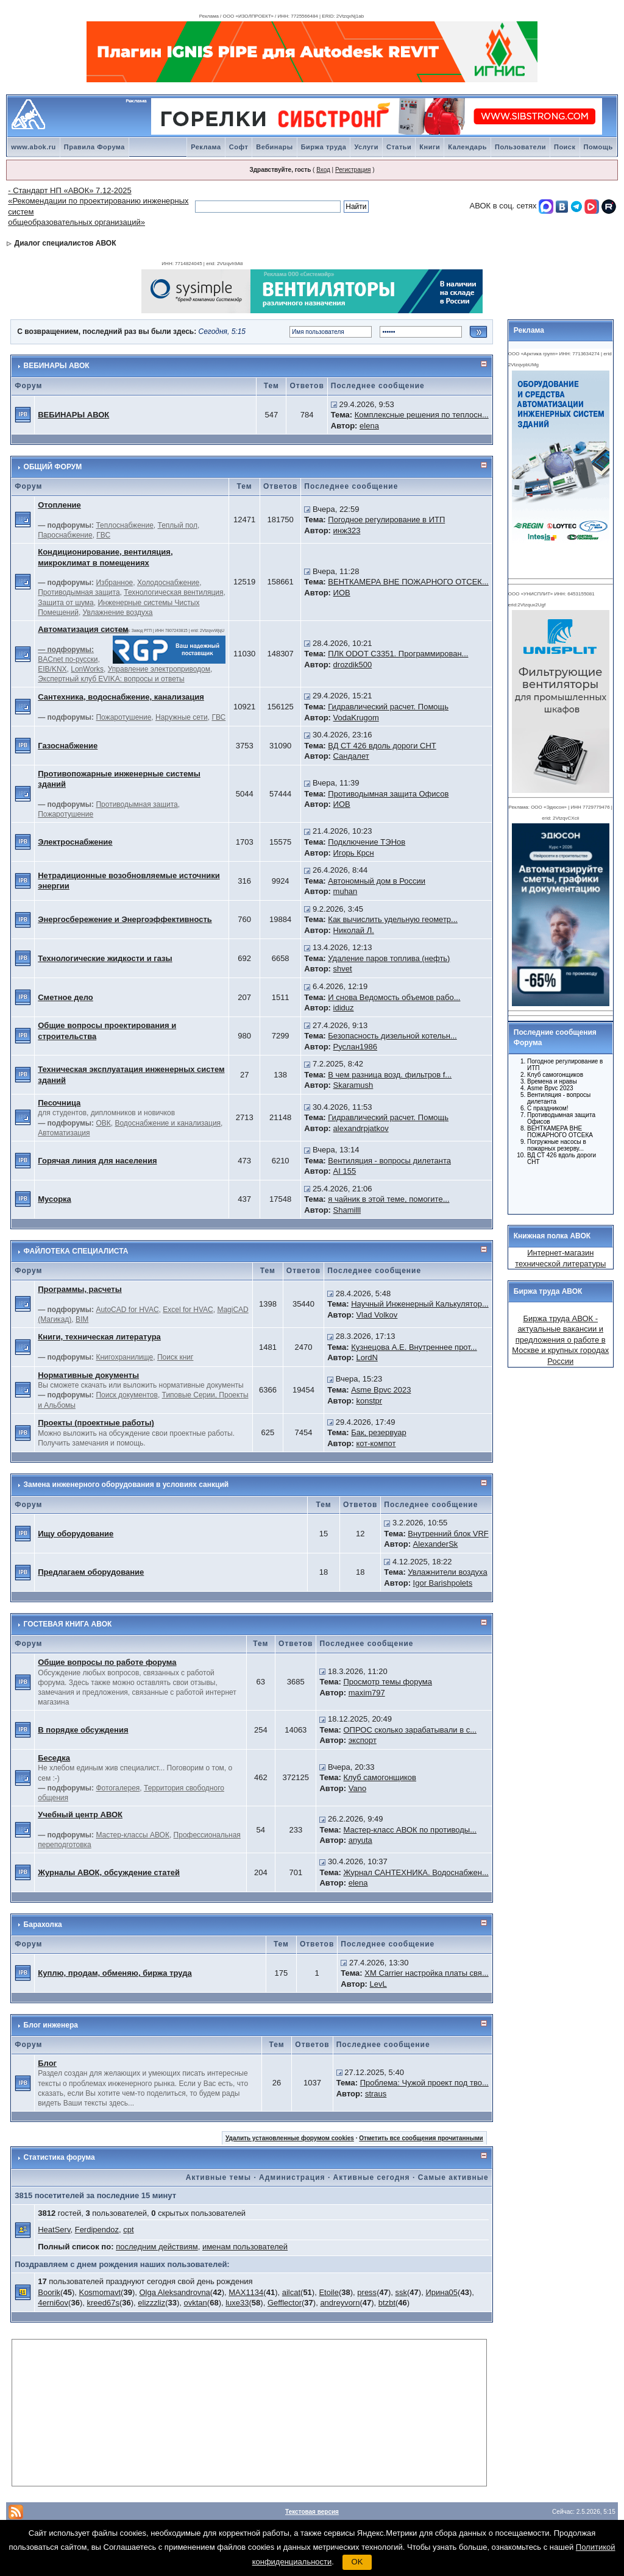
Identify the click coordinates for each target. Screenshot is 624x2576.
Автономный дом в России (376, 880)
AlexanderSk (435, 1544)
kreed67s (103, 2302)
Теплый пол (177, 525)
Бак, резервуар (378, 1432)
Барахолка (43, 1924)
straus (375, 2093)
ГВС (103, 535)
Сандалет (351, 756)
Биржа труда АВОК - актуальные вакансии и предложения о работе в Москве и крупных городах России (560, 1340)
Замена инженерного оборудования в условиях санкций (126, 1484)
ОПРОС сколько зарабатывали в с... (410, 1729)
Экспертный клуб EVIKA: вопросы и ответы (111, 679)
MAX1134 (246, 2292)
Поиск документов (126, 1395)
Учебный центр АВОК (80, 1814)
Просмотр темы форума (387, 1681)
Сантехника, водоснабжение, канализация (121, 696)
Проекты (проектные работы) (96, 1422)
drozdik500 (352, 664)
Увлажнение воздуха (118, 612)
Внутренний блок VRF (448, 1533)
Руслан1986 (355, 1046)
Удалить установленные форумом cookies (289, 2138)
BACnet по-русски (68, 659)
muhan (345, 891)
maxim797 (367, 1692)
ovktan (195, 2302)
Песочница (59, 1102)
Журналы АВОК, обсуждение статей (109, 1872)
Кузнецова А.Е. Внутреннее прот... (414, 1347)
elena (369, 425)
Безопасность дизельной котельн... (392, 1035)
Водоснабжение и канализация (168, 1123)
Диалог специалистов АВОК (65, 243)
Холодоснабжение (168, 582)
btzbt (386, 2302)
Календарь (467, 147)
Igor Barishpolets (443, 1583)
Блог (47, 2063)
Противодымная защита (78, 592)
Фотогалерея (118, 1788)
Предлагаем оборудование (91, 1572)
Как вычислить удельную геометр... (393, 919)
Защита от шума (66, 602)
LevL (378, 1984)
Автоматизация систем (83, 629)
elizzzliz (151, 2302)
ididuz (343, 1007)
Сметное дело (65, 997)
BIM (82, 1319)
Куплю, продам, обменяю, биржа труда (114, 1973)
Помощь (598, 147)
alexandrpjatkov (361, 1128)
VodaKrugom (356, 717)
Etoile (329, 2292)
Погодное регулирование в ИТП (386, 519)
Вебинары (274, 147)
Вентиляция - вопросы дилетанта (389, 1160)
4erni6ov (53, 2302)
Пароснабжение (65, 535)
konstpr (369, 1400)
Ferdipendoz (97, 2229)
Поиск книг (175, 1357)
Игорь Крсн (353, 852)
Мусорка (54, 1199)
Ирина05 (441, 2292)
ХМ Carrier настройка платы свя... (426, 1973)
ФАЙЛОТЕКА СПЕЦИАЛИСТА (76, 1251)
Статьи (398, 147)
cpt (128, 2229)
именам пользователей (245, 2246)
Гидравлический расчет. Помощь (388, 706)
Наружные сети (181, 717)
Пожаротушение (123, 717)
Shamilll (347, 1210)
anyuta (360, 1840)
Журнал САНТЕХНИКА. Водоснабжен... (415, 1872)
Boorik (49, 2292)
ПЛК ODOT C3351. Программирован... (398, 653)
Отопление (59, 504)
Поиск (565, 147)
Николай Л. (353, 930)
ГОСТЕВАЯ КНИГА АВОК (68, 1624)
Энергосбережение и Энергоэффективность (125, 919)
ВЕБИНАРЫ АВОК (57, 365)
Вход (323, 169)
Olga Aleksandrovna (174, 2292)
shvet (342, 968)
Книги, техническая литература (99, 1336)
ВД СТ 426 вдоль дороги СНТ (382, 745)
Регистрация (352, 169)
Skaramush (353, 1085)
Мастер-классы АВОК (132, 1835)
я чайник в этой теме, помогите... (388, 1199)
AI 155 (344, 1171)
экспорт (363, 1740)
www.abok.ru (33, 147)
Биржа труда (324, 147)
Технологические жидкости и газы (105, 958)
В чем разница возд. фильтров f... (390, 1074)
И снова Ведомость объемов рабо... (394, 997)
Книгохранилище (124, 1357)
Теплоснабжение (124, 525)
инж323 (347, 530)
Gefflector (285, 2302)
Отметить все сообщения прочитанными (421, 2138)
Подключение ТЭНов (366, 841)
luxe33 (237, 2302)
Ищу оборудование (75, 1533)
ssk (401, 2292)
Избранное (114, 582)
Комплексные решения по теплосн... (422, 414)
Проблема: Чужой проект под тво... (424, 2082)
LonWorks (87, 669)
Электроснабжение (75, 841)
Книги (429, 147)
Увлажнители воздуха (447, 1572)
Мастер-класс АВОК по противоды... (410, 1829)
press (367, 2292)
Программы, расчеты (80, 1289)
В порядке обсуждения (83, 1729)
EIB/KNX (52, 669)
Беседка (54, 1757)
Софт (239, 147)
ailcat (291, 2292)
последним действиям (157, 2246)
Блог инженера (51, 2025)
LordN (366, 1357)
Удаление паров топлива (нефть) (389, 958)
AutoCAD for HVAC (127, 1309)
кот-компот (375, 1443)
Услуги (366, 147)
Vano (357, 1788)
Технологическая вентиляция (173, 592)
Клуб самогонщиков (379, 1777)
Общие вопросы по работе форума (107, 1662)
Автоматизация (64, 1133)
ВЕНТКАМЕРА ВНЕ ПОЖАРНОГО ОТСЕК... (408, 581)
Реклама (206, 147)
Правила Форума (94, 147)
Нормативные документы (88, 1375)
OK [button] (357, 2561)
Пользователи (520, 147)
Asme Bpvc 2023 (381, 1389)
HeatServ (54, 2229)
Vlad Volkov (376, 1314)
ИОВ (341, 592)
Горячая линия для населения (97, 1160)
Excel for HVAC (188, 1309)
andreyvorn (340, 2302)
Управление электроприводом (159, 669)
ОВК (103, 1123)
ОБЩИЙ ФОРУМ (53, 467)
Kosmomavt (100, 2292)
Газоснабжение (68, 745)
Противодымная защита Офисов (388, 793)
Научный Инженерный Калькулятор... (420, 1303)
